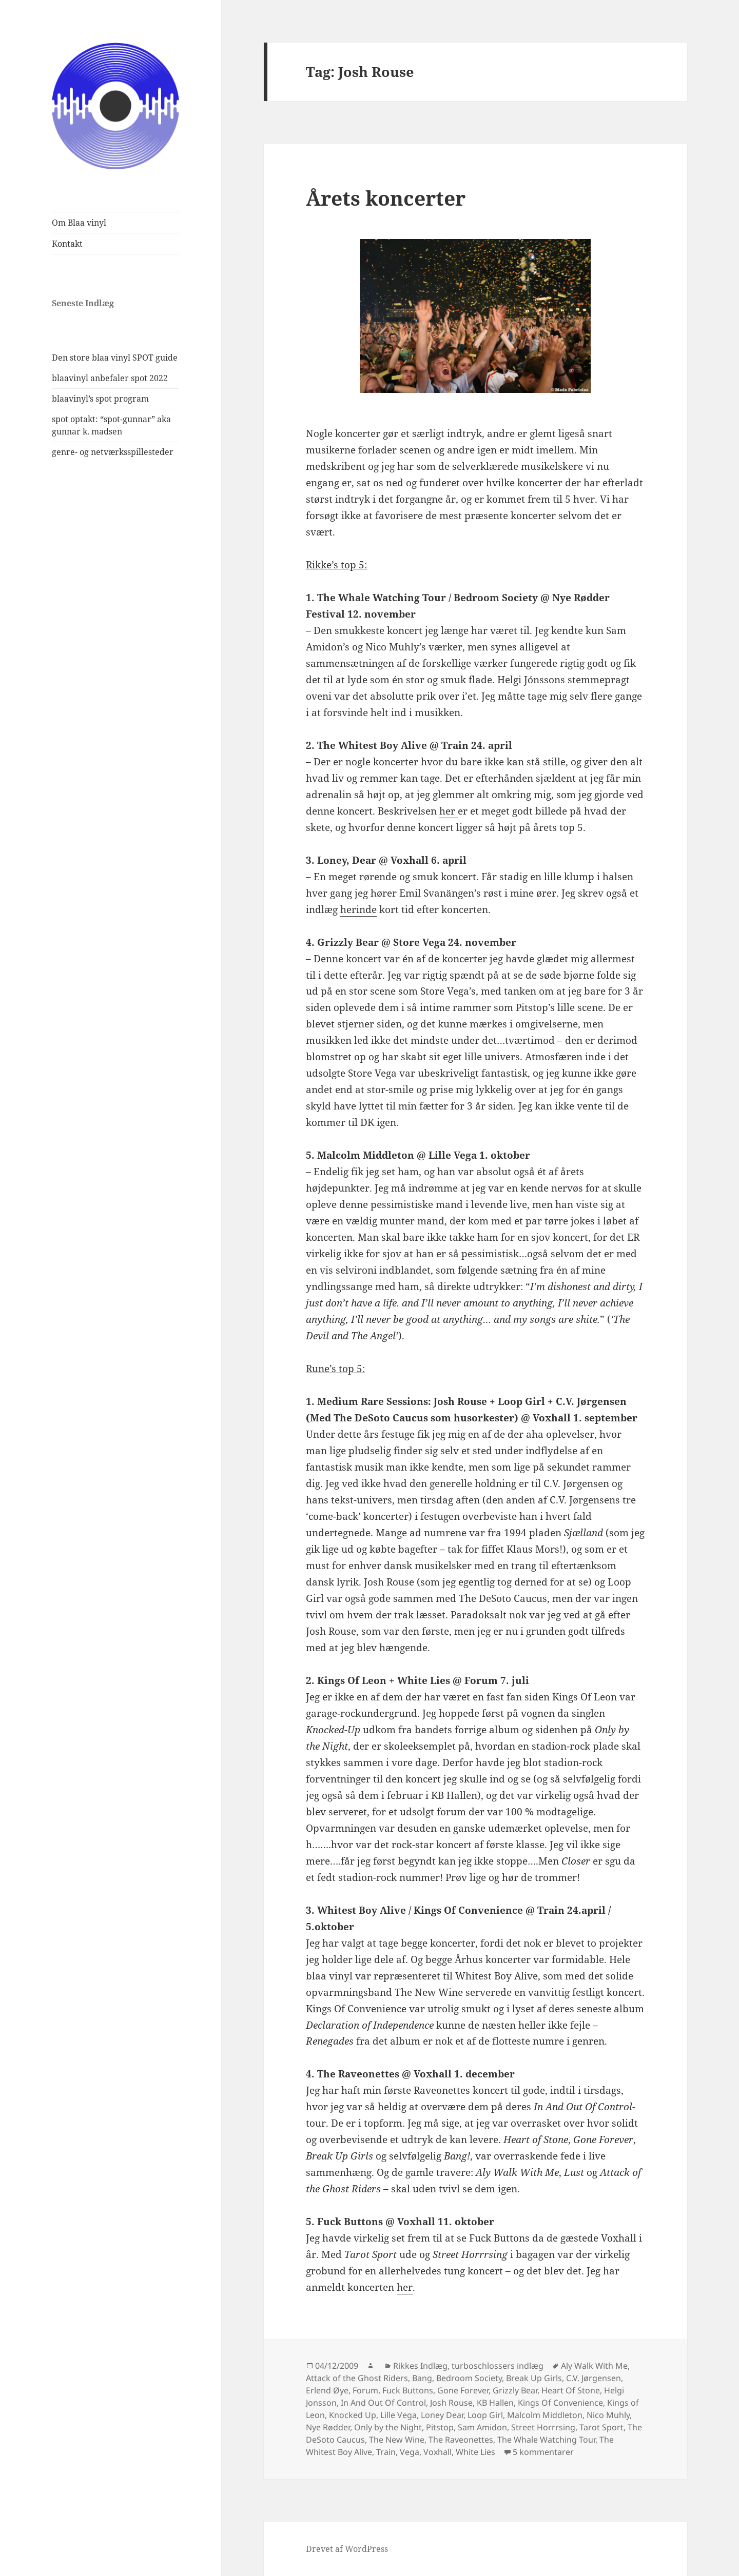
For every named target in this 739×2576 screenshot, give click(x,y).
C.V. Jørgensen (593, 2378)
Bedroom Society (469, 2378)
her (448, 811)
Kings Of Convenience (560, 2402)
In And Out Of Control (383, 2402)
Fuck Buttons (407, 2390)
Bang (422, 2378)
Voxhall (437, 2452)
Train (386, 2452)
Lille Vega (398, 2415)
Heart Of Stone (570, 2390)
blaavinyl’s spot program (100, 398)
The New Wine (396, 2439)
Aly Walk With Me (594, 2365)
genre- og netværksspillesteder (112, 452)
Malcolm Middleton (544, 2415)
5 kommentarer (543, 2452)
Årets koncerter (385, 197)
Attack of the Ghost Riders (357, 2378)
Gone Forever (463, 2390)
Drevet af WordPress (347, 2548)
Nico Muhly (608, 2415)
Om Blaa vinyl (79, 222)
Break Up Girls (534, 2378)
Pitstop (440, 2427)
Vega (409, 2452)
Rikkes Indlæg (420, 2365)
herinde (358, 909)
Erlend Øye (327, 2390)
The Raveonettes (461, 2439)
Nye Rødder (328, 2427)
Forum (365, 2390)
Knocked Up (352, 2415)
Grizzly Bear (515, 2390)
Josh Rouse (451, 2402)
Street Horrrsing (543, 2427)
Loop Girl (485, 2415)
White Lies (475, 2452)
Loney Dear (442, 2415)
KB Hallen (495, 2402)
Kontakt (67, 243)
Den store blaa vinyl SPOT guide (115, 357)
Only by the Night (388, 2427)
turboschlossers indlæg (497, 2365)
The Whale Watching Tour (546, 2439)
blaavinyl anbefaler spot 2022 (110, 378)
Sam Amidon (482, 2427)
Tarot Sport (601, 2427)
